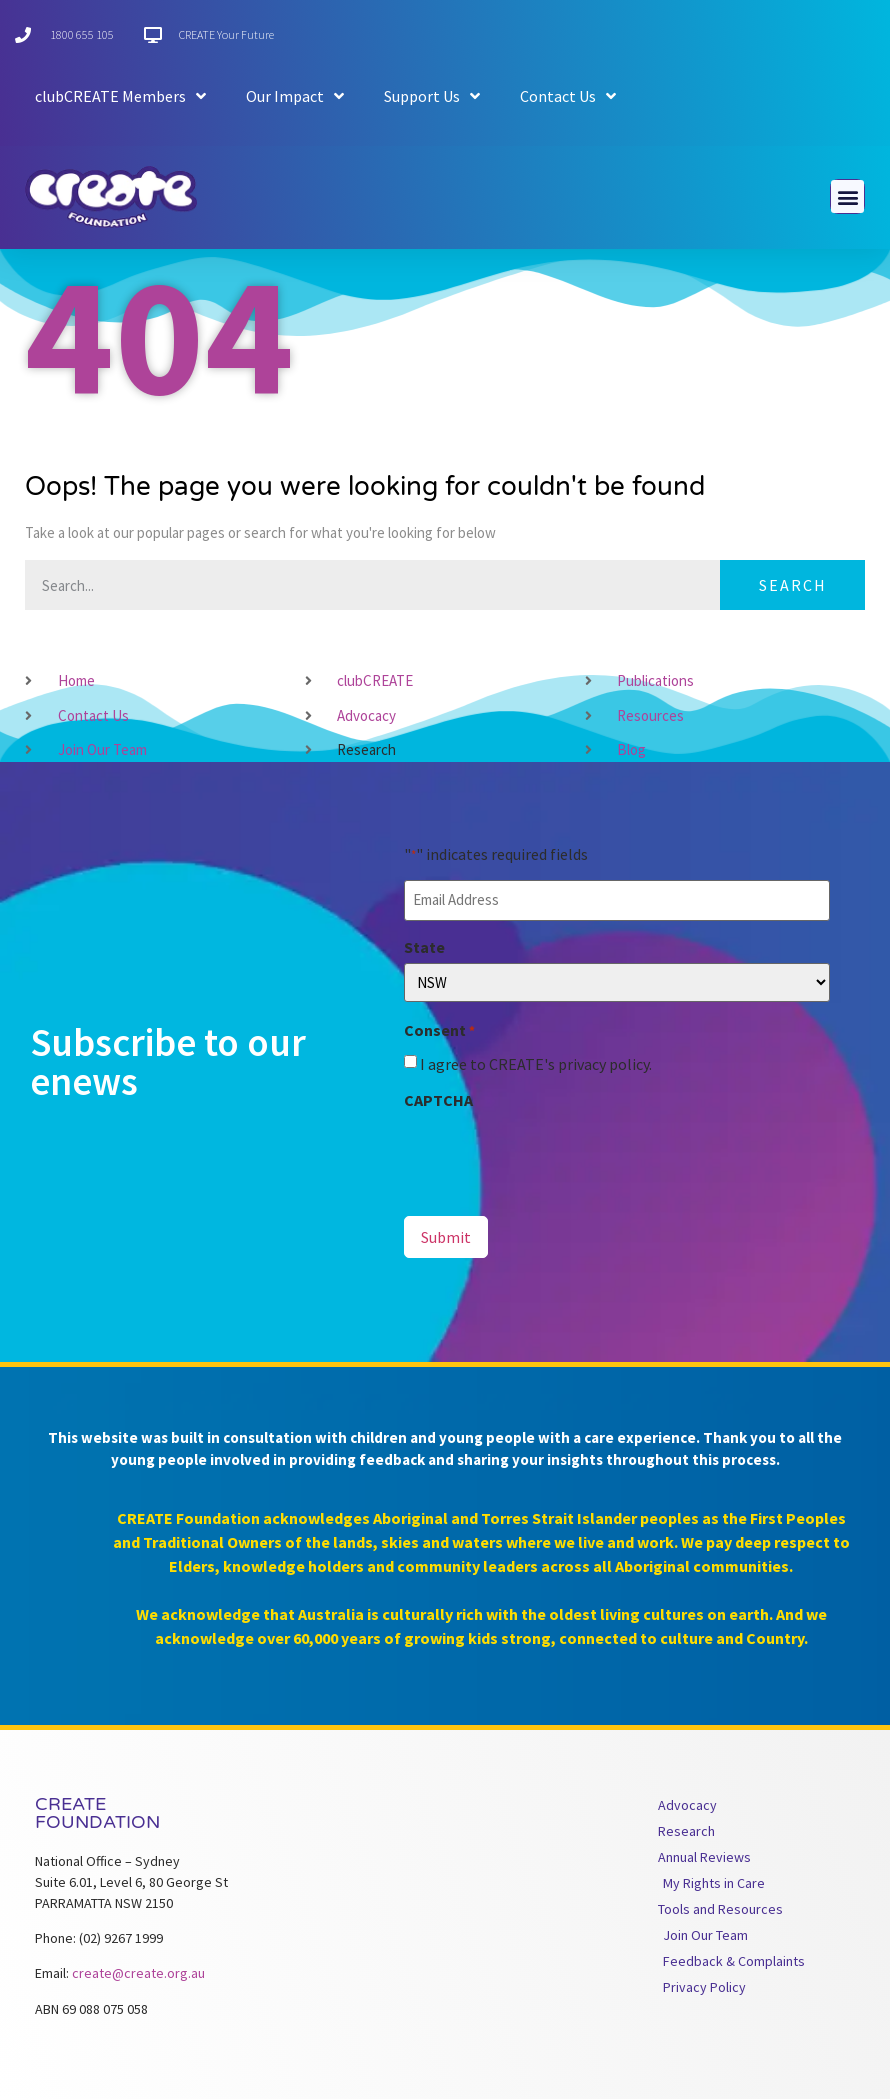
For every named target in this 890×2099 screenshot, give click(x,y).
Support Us (432, 96)
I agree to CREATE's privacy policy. (536, 1064)
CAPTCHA (438, 1100)
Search (793, 585)
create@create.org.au (138, 1973)
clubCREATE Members (120, 96)
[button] (847, 196)
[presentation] (556, 1155)
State (424, 947)
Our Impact (295, 96)
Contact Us (568, 96)
